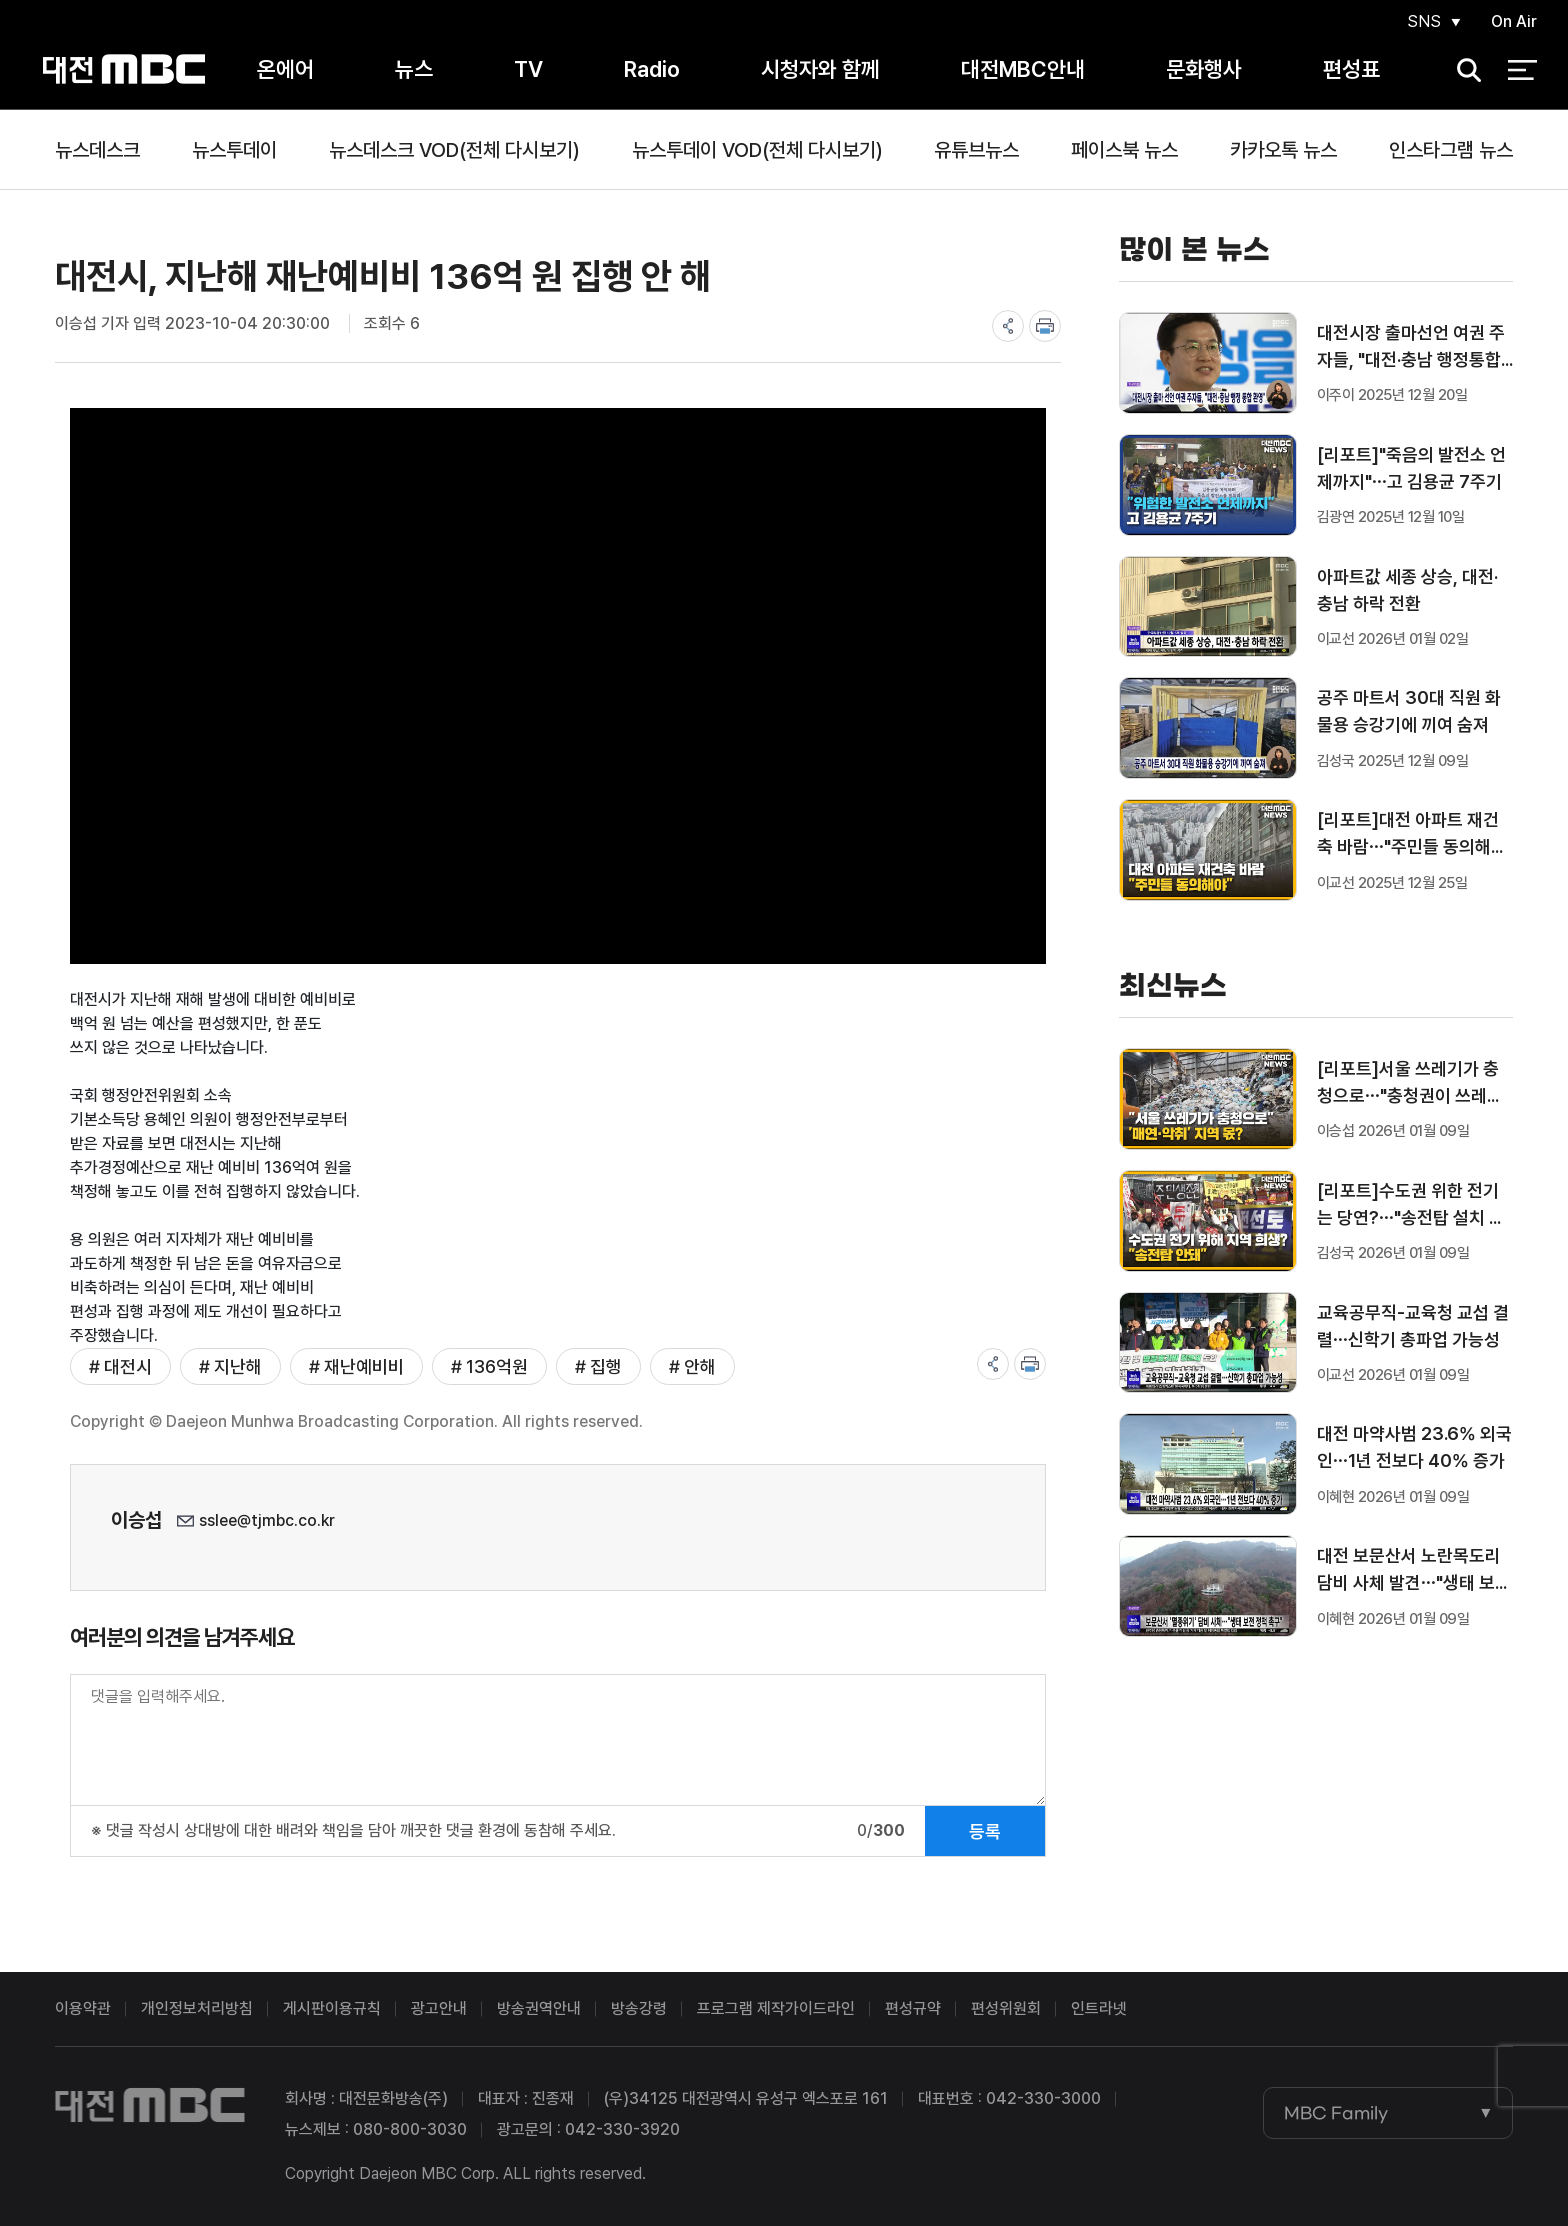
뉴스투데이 (234, 150)
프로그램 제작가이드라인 (776, 2008)
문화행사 (1204, 69)
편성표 (1351, 69)
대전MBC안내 (1023, 69)
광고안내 (439, 2008)
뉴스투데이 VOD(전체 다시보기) (757, 150)
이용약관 (83, 2008)
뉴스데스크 (97, 150)
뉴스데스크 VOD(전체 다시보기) (454, 150)
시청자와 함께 (820, 69)
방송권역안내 (539, 2008)
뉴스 (414, 69)
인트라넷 (1099, 2008)
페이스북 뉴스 (1124, 150)
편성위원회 (1006, 2008)
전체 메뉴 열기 (1522, 70)
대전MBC (123, 69)
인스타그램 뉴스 (1451, 150)
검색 (1463, 70)
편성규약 (913, 2008)
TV (528, 69)
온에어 (285, 69)
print (1045, 326)
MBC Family (1336, 2113)
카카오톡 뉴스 (1283, 150)
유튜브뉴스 (976, 150)
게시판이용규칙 (332, 2008)
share (1008, 326)
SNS (1424, 21)
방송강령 (639, 2008)
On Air (1514, 21)
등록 (985, 1831)
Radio (652, 69)
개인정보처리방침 (197, 2008)
